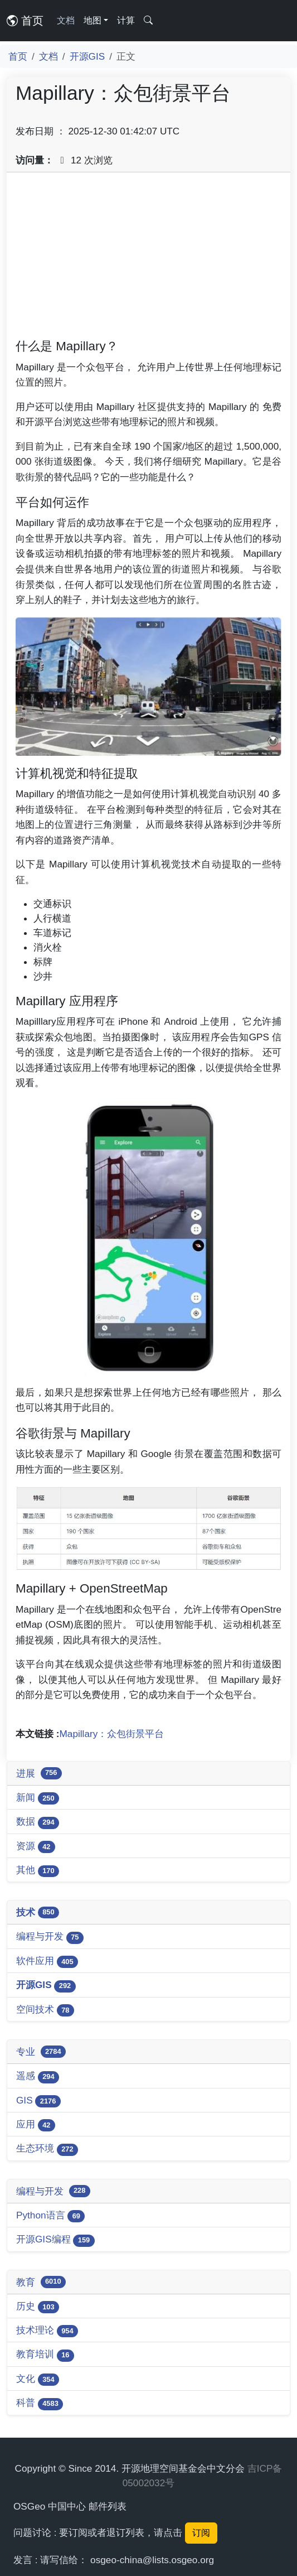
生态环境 (47, 2149)
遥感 (37, 2076)
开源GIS (87, 56)
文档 (66, 20)
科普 (39, 2403)
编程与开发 (50, 1937)
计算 (126, 20)
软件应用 (47, 1961)
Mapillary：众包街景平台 (112, 1733)
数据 (37, 1822)
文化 (37, 2379)
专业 (41, 2052)
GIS (38, 2101)
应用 (35, 2125)
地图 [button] (92, 20)
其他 (37, 1870)
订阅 (201, 2533)
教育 (41, 2282)
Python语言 (50, 2216)
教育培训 (45, 2354)
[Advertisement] (148, 259)
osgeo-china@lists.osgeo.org (152, 2559)
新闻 (37, 1798)
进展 (39, 1773)
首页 (25, 21)
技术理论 (47, 2330)
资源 (35, 1846)
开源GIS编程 (55, 2240)
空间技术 (45, 2010)
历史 (37, 2306)
